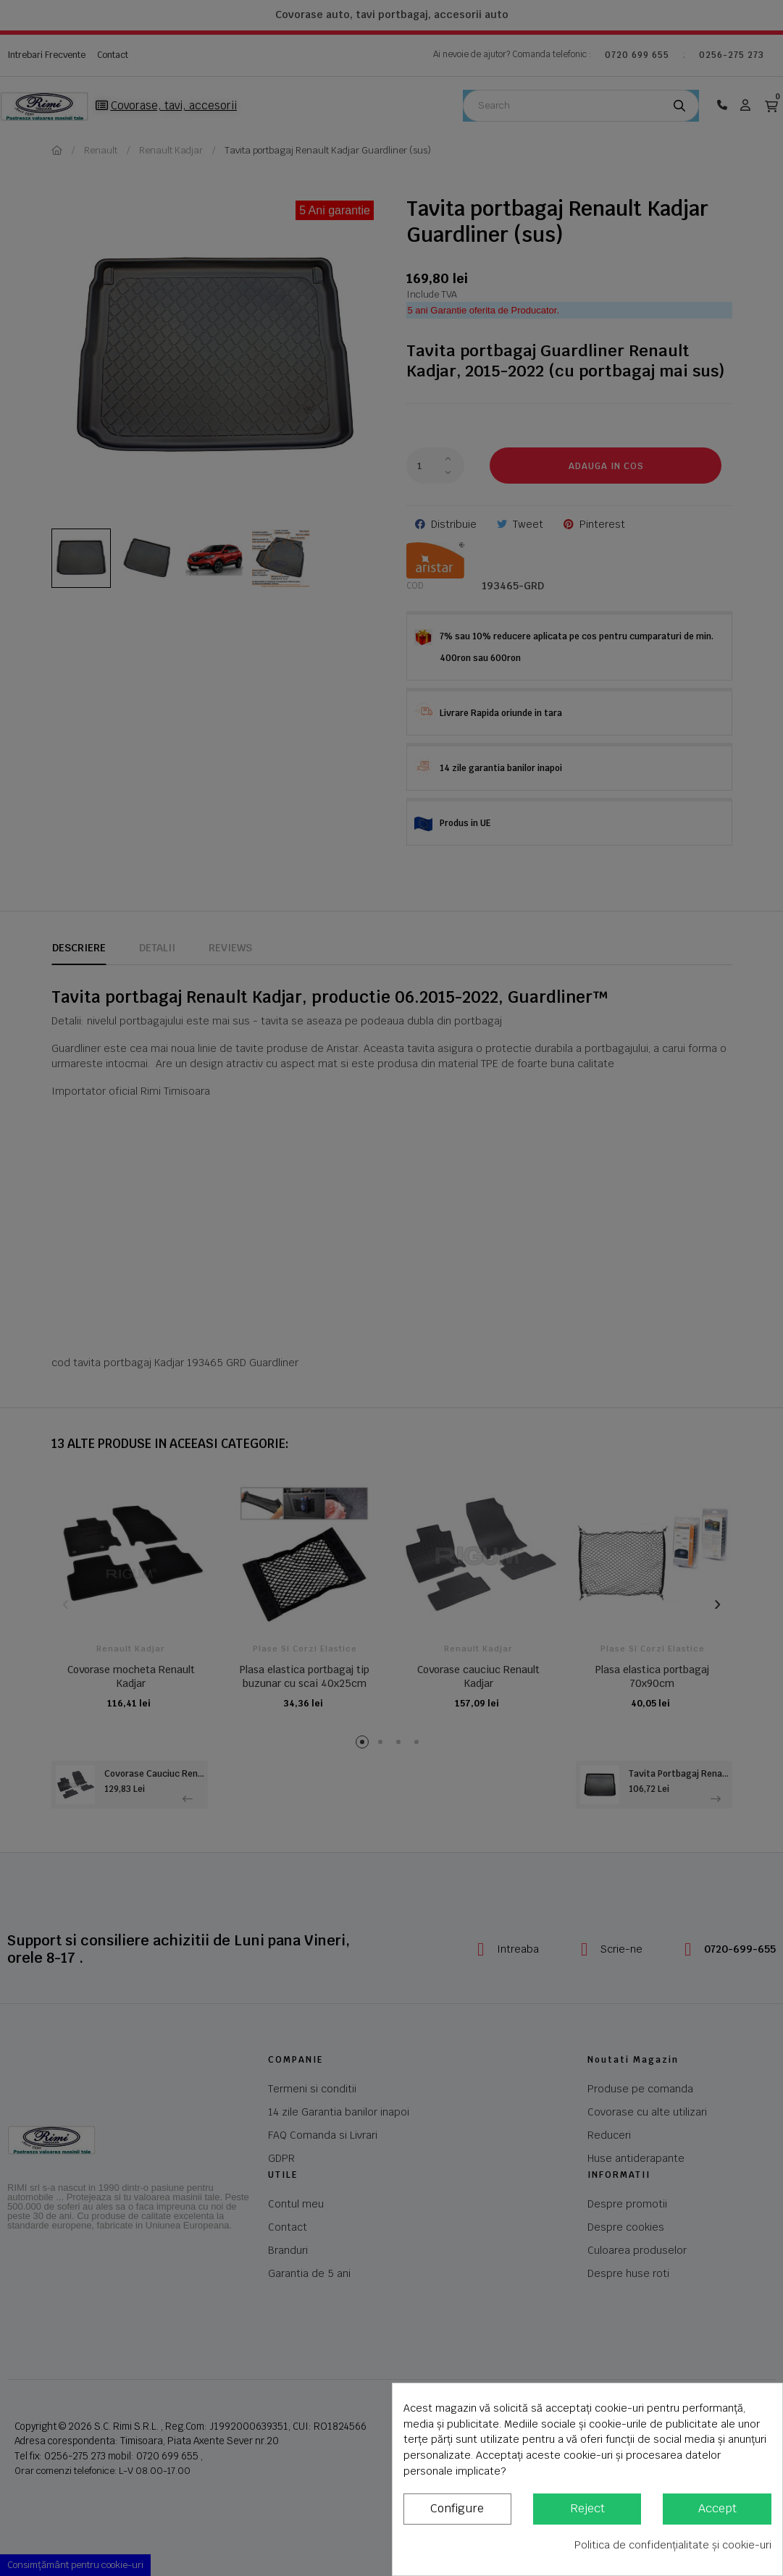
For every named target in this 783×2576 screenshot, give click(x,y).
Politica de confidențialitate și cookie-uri (672, 2544)
